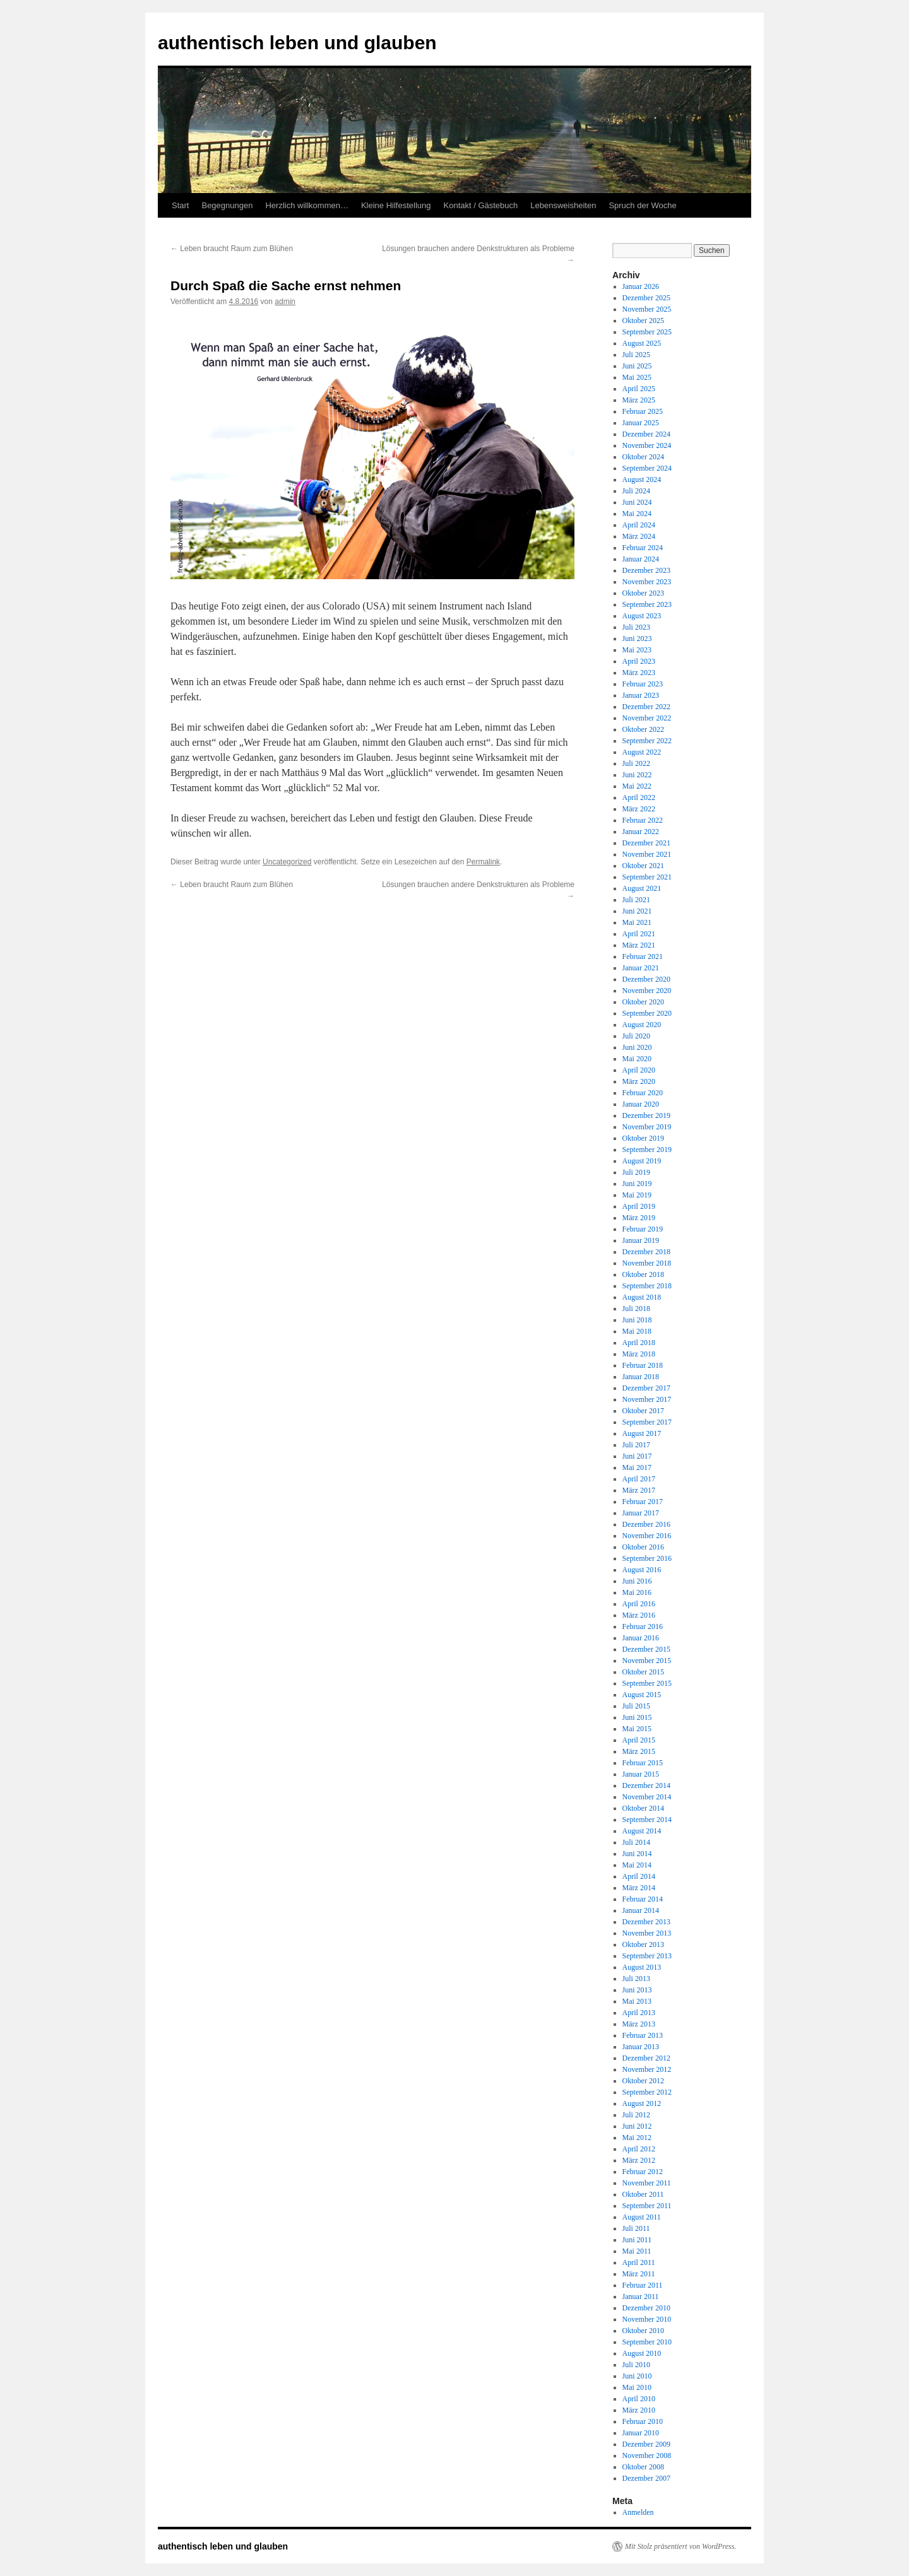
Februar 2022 (642, 820)
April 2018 (638, 1342)
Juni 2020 (637, 1047)
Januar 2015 (640, 1774)
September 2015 (647, 1683)
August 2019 (642, 1160)
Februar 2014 (642, 1899)
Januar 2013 (640, 2046)
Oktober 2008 (643, 2466)
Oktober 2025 (643, 320)
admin (285, 301)
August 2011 (641, 2217)
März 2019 (638, 1217)
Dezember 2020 (646, 979)
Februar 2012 (642, 2171)
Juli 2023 (636, 627)
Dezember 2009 (646, 2444)
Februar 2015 (642, 1762)
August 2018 (642, 1297)
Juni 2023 (637, 638)
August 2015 (642, 1694)
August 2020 (642, 1024)
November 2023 (647, 581)
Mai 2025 (636, 377)
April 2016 (638, 1603)
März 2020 (638, 1081)
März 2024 (638, 536)
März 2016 (638, 1615)
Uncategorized (287, 861)
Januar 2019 (640, 1240)
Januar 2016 (640, 1637)
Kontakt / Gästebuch (481, 205)
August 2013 (642, 1967)
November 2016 (647, 1535)
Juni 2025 (637, 366)
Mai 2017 (636, 1467)
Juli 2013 (636, 1978)
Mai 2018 (636, 1331)
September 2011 (647, 2205)
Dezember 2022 (646, 706)
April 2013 (638, 2012)
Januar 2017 (640, 1513)
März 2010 (638, 2410)
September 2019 (647, 1149)
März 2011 (638, 2273)
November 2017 (647, 1399)
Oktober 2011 (643, 2194)
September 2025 (647, 331)
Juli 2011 (636, 2228)
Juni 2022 (637, 774)
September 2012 (647, 2092)
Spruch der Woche (642, 205)
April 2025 (638, 388)
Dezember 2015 (646, 1649)
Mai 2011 (636, 2251)
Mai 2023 (636, 649)
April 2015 (638, 1740)
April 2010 (638, 2398)
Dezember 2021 (646, 842)
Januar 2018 (640, 1376)
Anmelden (638, 2512)
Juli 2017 (636, 1444)
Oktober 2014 (643, 1808)
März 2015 (638, 1751)
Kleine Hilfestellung (396, 205)
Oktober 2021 (643, 865)
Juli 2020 (636, 1036)
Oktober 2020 (643, 1001)
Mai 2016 (636, 1592)
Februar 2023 (642, 683)
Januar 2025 (640, 422)
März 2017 (638, 1490)
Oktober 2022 (643, 729)
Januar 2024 (640, 559)
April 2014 (638, 1876)
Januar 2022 (640, 831)
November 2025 (647, 309)
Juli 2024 (636, 490)
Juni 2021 (637, 911)
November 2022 (647, 718)
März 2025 (638, 400)
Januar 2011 (640, 2296)
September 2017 (647, 1422)
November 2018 (647, 1263)
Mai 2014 (636, 1865)
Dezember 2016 (646, 1524)
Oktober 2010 (643, 2330)
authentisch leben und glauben (297, 42)
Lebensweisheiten (563, 205)
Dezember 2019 (646, 1115)
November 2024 (647, 445)
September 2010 (647, 2342)
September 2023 (647, 604)
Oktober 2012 (643, 2080)
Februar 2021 (642, 956)
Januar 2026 (640, 286)
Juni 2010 (637, 2376)
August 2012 (642, 2103)
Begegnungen (226, 205)
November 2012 (647, 2069)
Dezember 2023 (646, 570)
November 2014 (647, 1796)
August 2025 (642, 343)
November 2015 (647, 1660)
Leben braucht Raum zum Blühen (231, 248)
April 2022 (638, 797)
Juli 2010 (636, 2364)
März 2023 (638, 672)
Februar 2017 (642, 1501)
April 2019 (638, 1206)
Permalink (483, 861)
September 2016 (647, 1558)
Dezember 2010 (646, 2307)
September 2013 (647, 1955)
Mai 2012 (636, 2137)
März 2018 (638, 1354)
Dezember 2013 (646, 1921)
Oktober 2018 (643, 1274)
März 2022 (638, 808)
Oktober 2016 (643, 1547)
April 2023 (638, 661)
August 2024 (642, 479)
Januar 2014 (640, 1910)
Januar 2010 (640, 2432)
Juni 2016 (637, 1581)
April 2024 (638, 524)
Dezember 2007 (646, 2478)
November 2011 (646, 2183)
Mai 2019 (636, 1195)
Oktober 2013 (643, 1944)
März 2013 (638, 2024)
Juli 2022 (636, 763)
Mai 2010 (636, 2387)
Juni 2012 (637, 2126)
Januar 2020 (640, 1104)
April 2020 (638, 1070)
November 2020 (647, 990)
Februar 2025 (642, 411)
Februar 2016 (642, 1626)
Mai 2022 (636, 786)
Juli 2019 (636, 1172)
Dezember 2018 (646, 1251)
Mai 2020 (636, 1058)
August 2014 (642, 1830)
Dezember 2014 (646, 1785)
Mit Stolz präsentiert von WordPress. (680, 2546)
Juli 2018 (636, 1308)
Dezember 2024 (646, 434)
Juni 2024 (637, 502)
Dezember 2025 (646, 297)
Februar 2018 (642, 1365)
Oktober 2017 (643, 1410)
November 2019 (647, 1126)
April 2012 (638, 2148)
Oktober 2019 (643, 1138)
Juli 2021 (636, 899)
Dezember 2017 (646, 1388)
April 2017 (638, 1478)
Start (180, 205)
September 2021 (647, 877)
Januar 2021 (640, 967)
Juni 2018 (637, 1319)
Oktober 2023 (643, 593)
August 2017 (642, 1433)
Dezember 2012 (646, 2058)
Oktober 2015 (643, 1671)
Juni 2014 (637, 1853)
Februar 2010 (642, 2421)
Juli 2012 (636, 2114)
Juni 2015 (637, 1717)
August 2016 (642, 1569)
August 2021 (642, 888)
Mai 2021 (636, 922)
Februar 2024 (642, 547)
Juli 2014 (636, 1842)
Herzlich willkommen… (306, 205)
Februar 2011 (642, 2285)
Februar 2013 (642, 2035)
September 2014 (647, 1819)
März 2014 (638, 1887)
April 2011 (638, 2262)
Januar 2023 (640, 695)
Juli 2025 (636, 354)
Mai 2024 (636, 513)
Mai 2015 (636, 1728)
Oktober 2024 (643, 456)
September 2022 (647, 740)
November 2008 (647, 2455)
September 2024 (647, 468)
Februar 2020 (642, 1092)
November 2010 (647, 2319)
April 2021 (638, 933)
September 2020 (647, 1013)
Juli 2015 (636, 1706)
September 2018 (647, 1285)
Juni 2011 (637, 2239)
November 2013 (647, 1933)
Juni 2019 (637, 1183)
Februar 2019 (642, 1229)
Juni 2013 (637, 1989)
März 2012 (638, 2160)
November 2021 (647, 854)
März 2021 (638, 945)
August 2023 (642, 615)
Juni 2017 (637, 1456)
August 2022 (642, 752)
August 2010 (642, 2353)
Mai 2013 (636, 2001)
